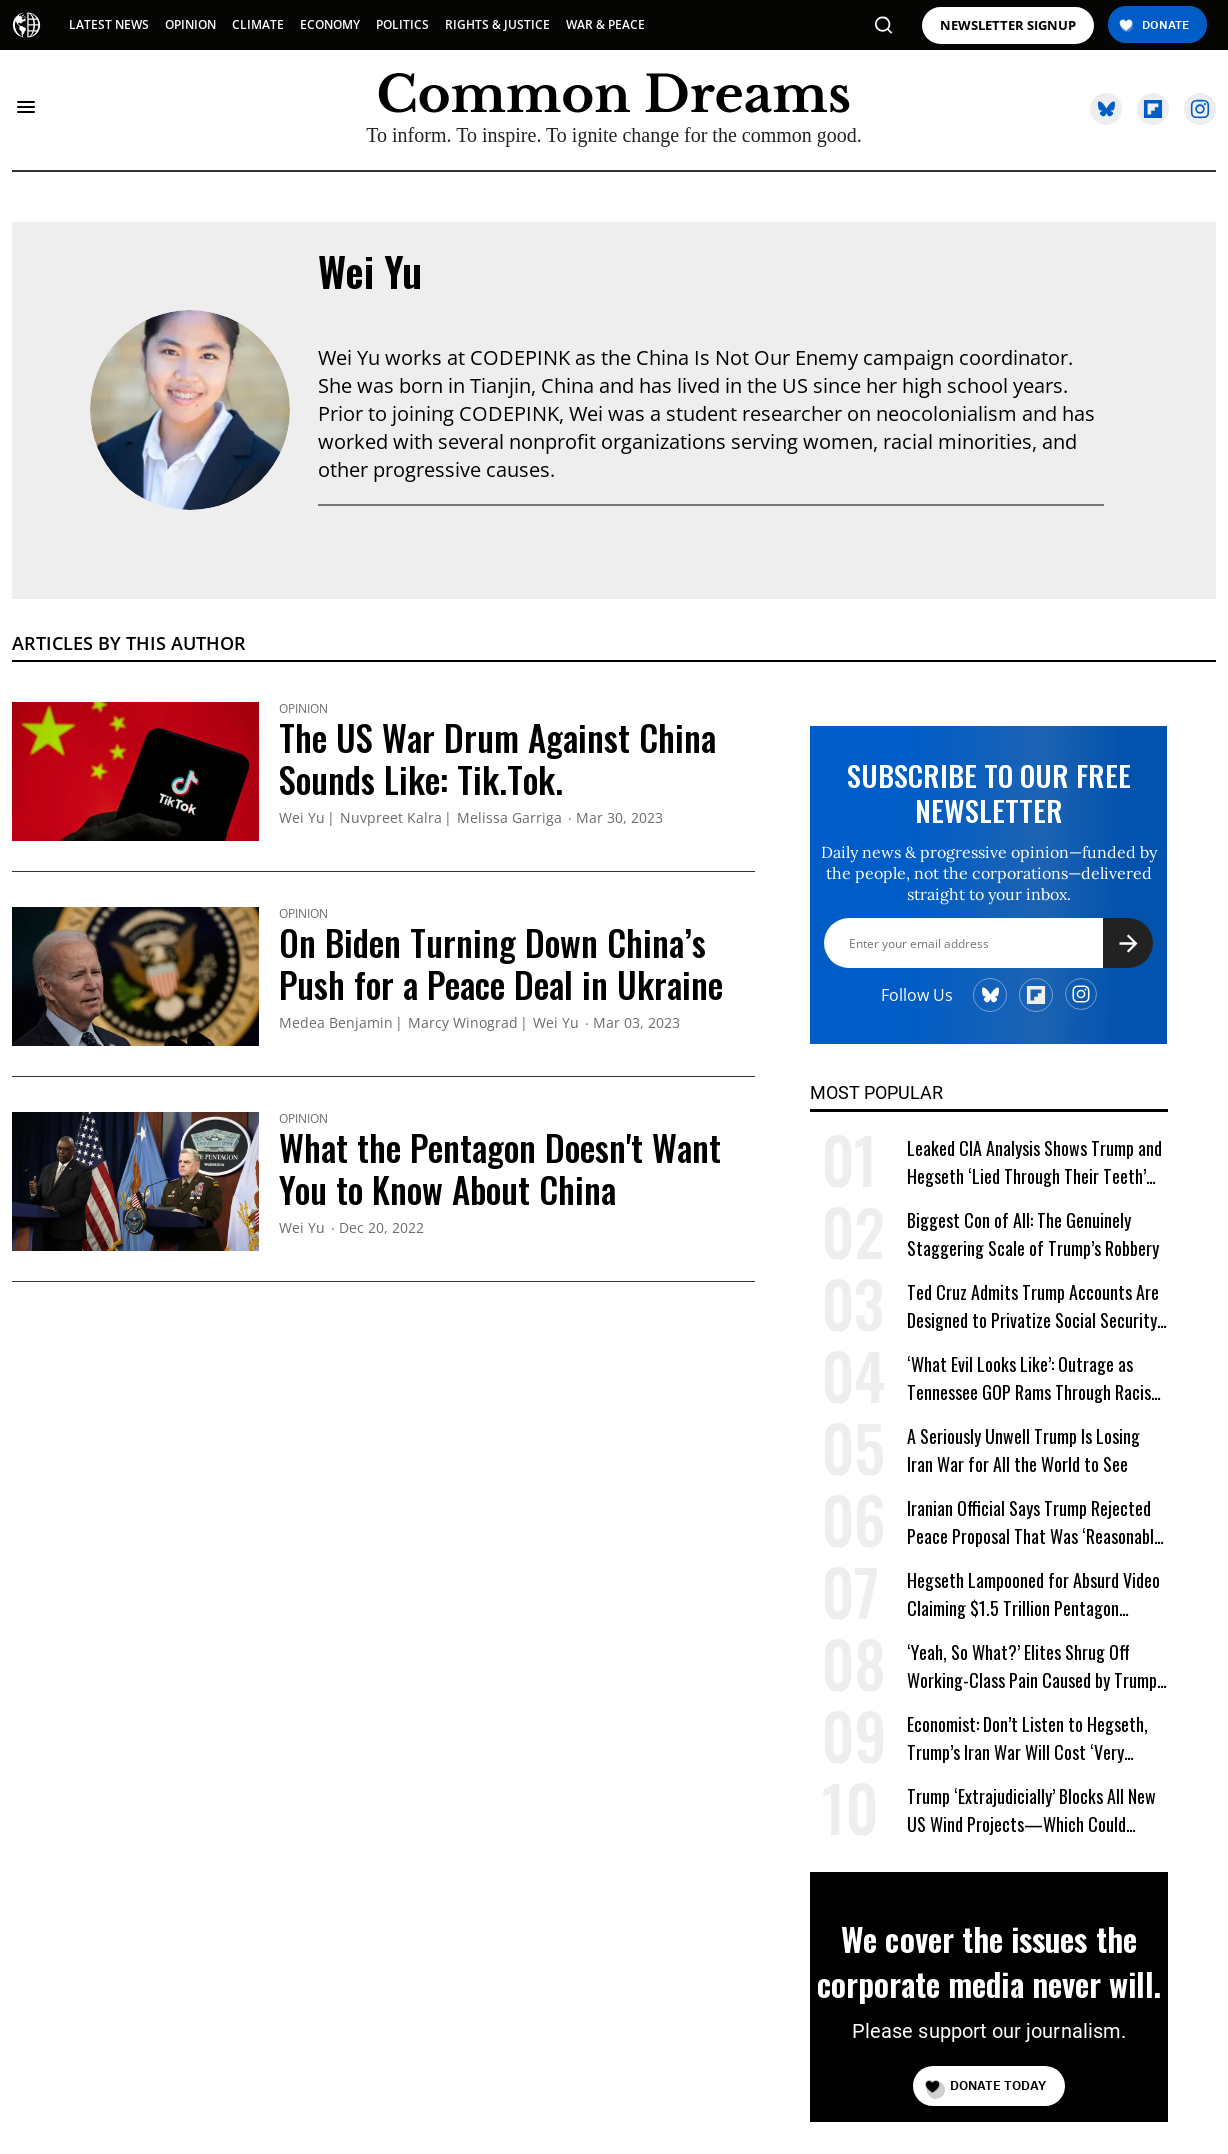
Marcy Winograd (463, 1023)
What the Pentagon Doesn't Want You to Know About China (500, 1168)
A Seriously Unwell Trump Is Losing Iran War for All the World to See (1023, 1450)
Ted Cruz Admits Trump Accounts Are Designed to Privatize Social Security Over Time (1033, 1306)
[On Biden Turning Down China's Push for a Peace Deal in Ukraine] (135, 974)
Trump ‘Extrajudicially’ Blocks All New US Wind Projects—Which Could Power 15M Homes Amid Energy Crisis (1032, 1810)
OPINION (190, 24)
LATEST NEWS (109, 24)
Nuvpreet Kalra (391, 818)
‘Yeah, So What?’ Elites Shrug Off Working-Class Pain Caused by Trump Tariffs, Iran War (1032, 1666)
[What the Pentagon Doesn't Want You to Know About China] (135, 1179)
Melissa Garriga (509, 818)
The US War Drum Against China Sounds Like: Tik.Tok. (497, 758)
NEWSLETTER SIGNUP (1008, 25)
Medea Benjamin (336, 1023)
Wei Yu (370, 271)
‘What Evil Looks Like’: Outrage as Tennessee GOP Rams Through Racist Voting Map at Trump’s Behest (1032, 1378)
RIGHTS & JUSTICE (497, 24)
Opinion (303, 709)
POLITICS (402, 24)
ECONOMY (330, 24)
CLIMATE (258, 24)
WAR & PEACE (605, 24)
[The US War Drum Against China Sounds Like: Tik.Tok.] (135, 769)
